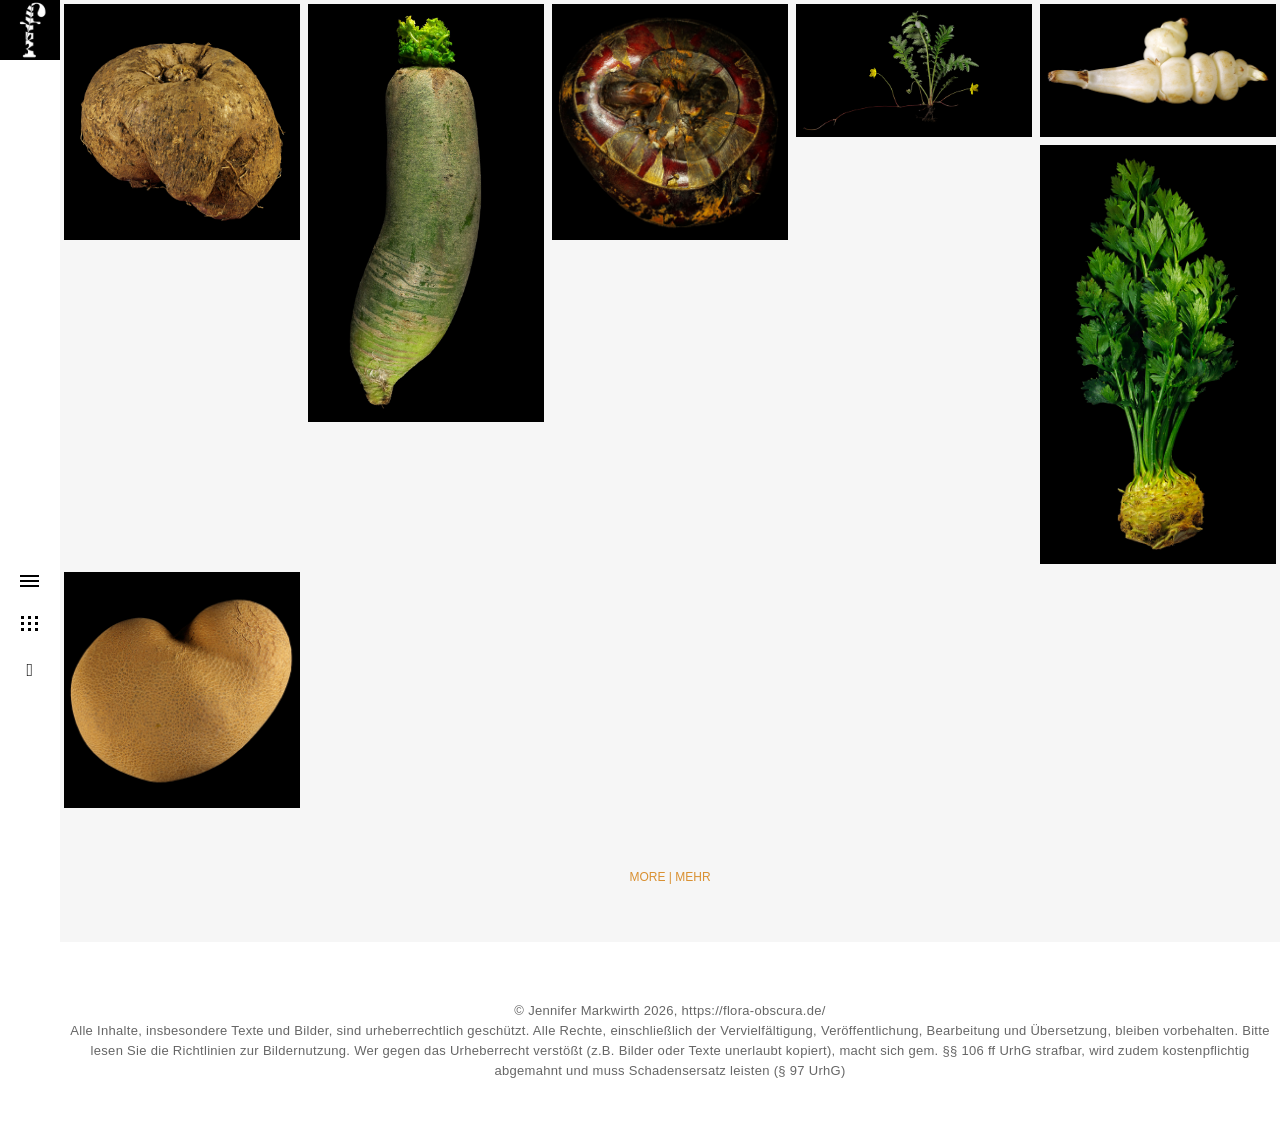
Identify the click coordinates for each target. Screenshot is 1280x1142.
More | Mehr (669, 877)
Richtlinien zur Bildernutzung (259, 1050)
